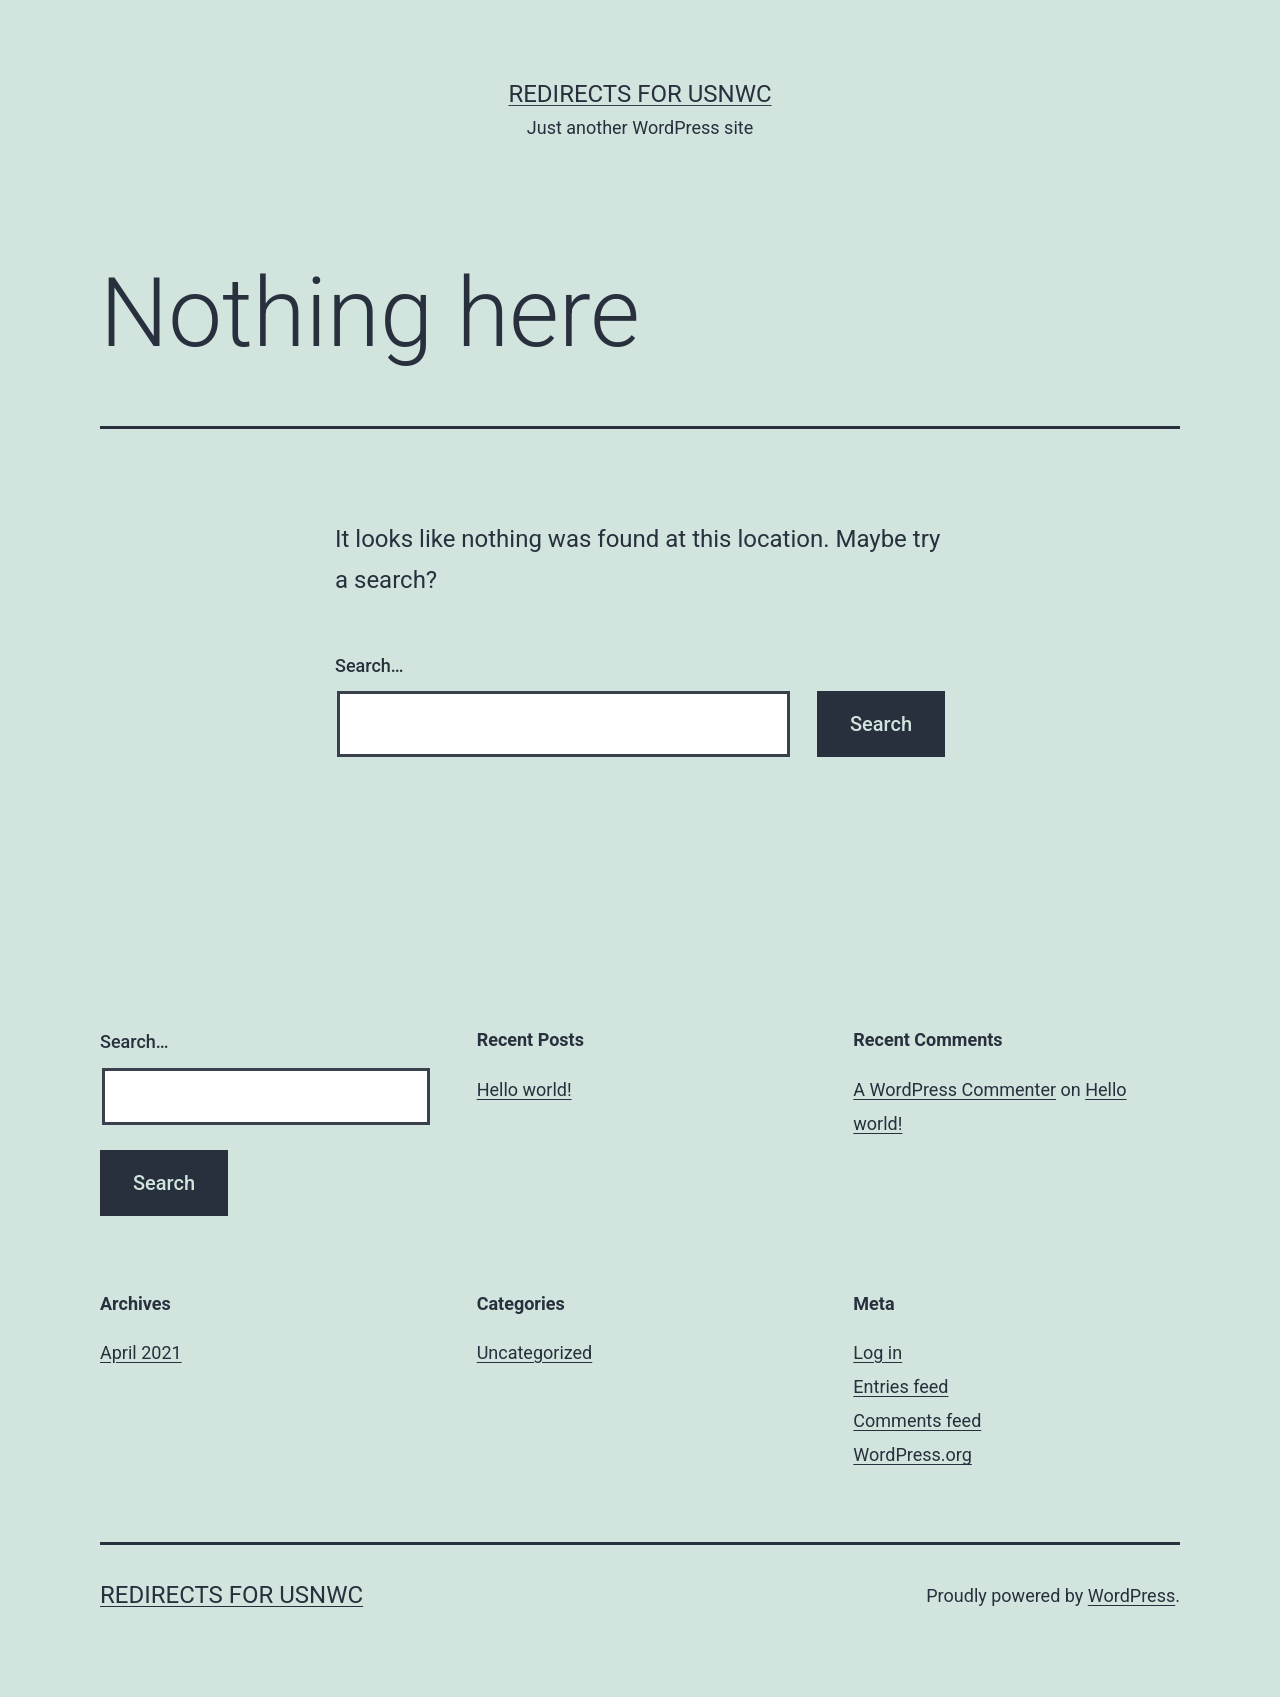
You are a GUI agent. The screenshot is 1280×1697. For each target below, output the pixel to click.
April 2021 (141, 1352)
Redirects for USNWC (639, 94)
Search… (369, 665)
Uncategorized (535, 1352)
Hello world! (524, 1089)
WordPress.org (912, 1454)
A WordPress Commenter (954, 1089)
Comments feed (917, 1420)
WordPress (1131, 1595)
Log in (877, 1352)
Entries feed (900, 1386)
